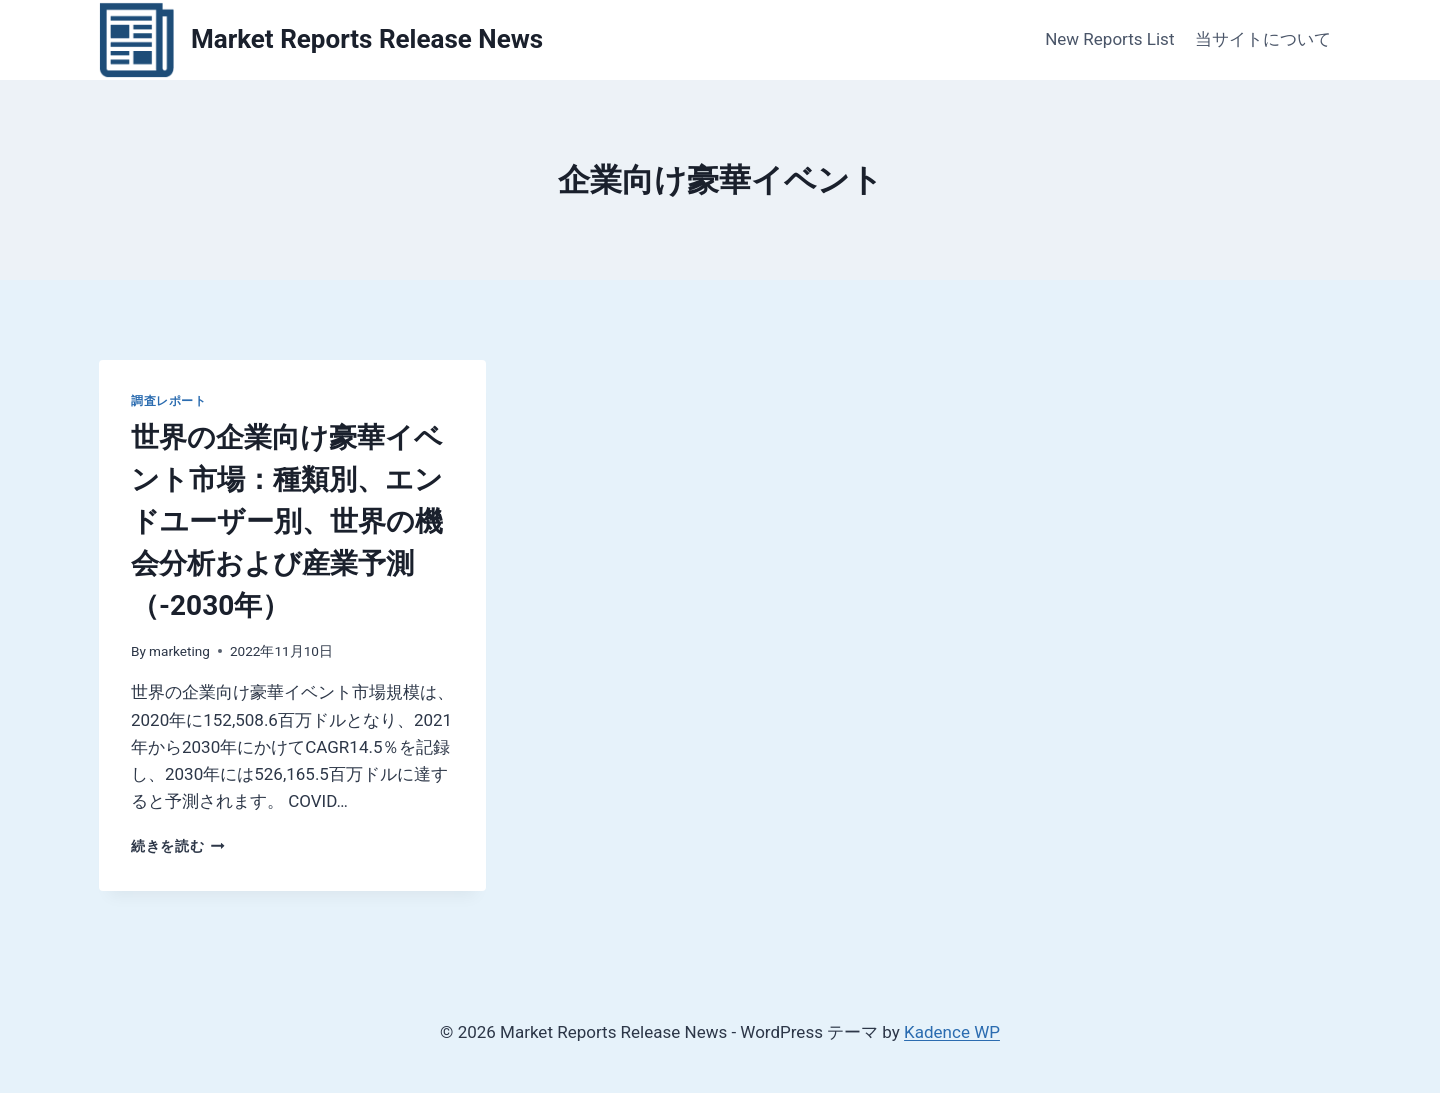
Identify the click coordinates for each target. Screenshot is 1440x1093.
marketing (179, 651)
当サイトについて (1263, 39)
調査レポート (169, 401)
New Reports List (1109, 39)
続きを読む (178, 846)
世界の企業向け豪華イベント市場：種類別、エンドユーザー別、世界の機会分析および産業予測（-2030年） (287, 521)
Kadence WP (952, 1032)
